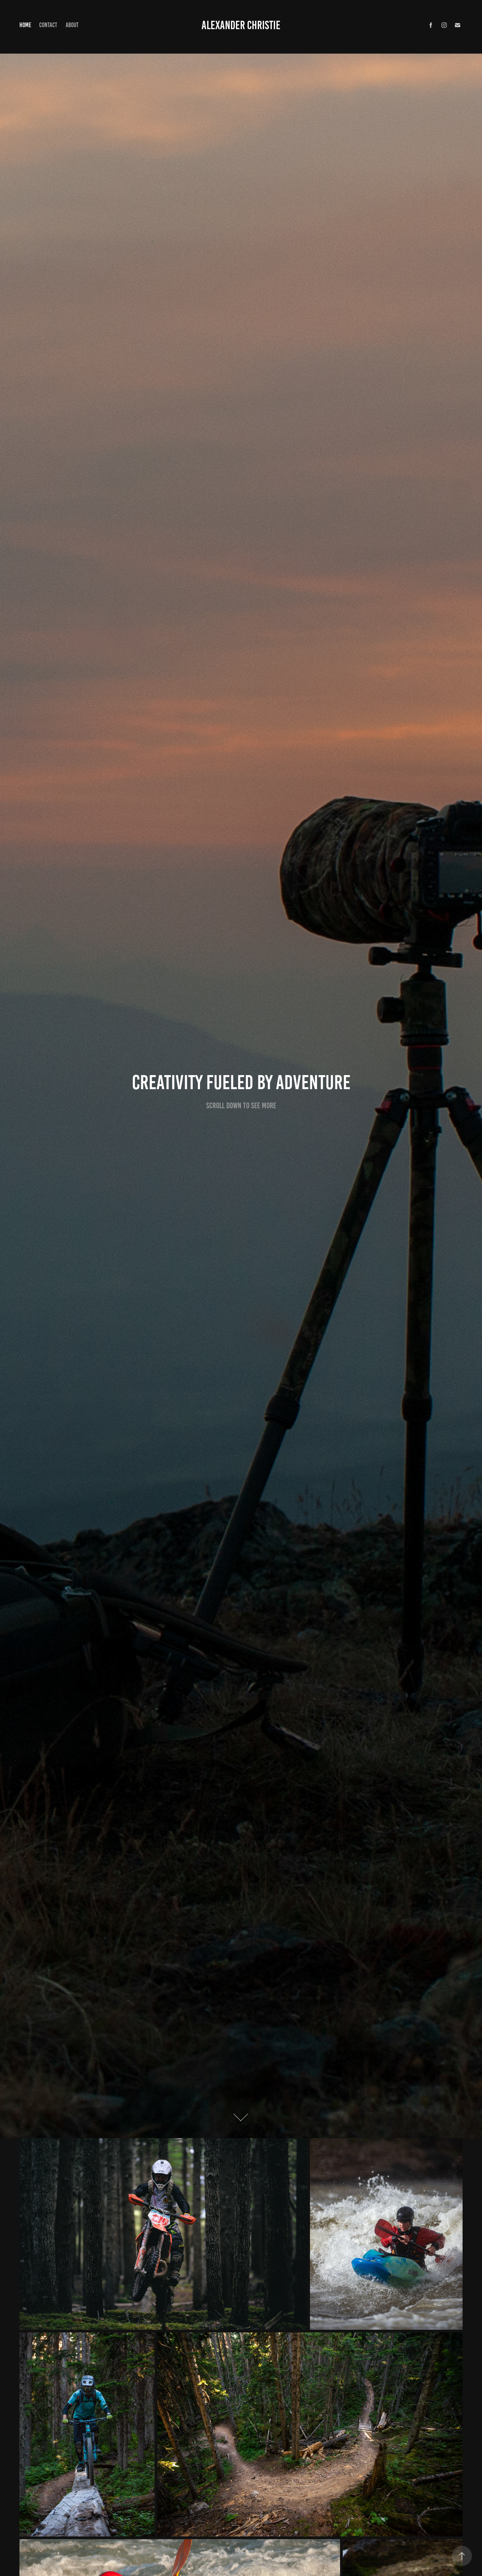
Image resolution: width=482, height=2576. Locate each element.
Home (25, 24)
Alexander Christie (241, 25)
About (72, 24)
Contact (48, 24)
